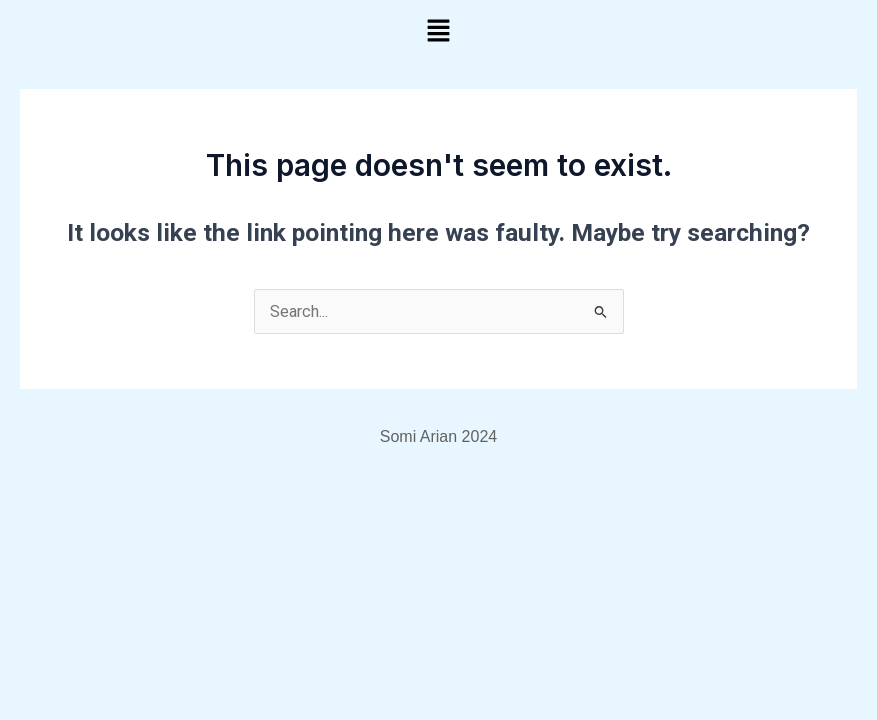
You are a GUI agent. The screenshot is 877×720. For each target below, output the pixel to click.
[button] (438, 32)
